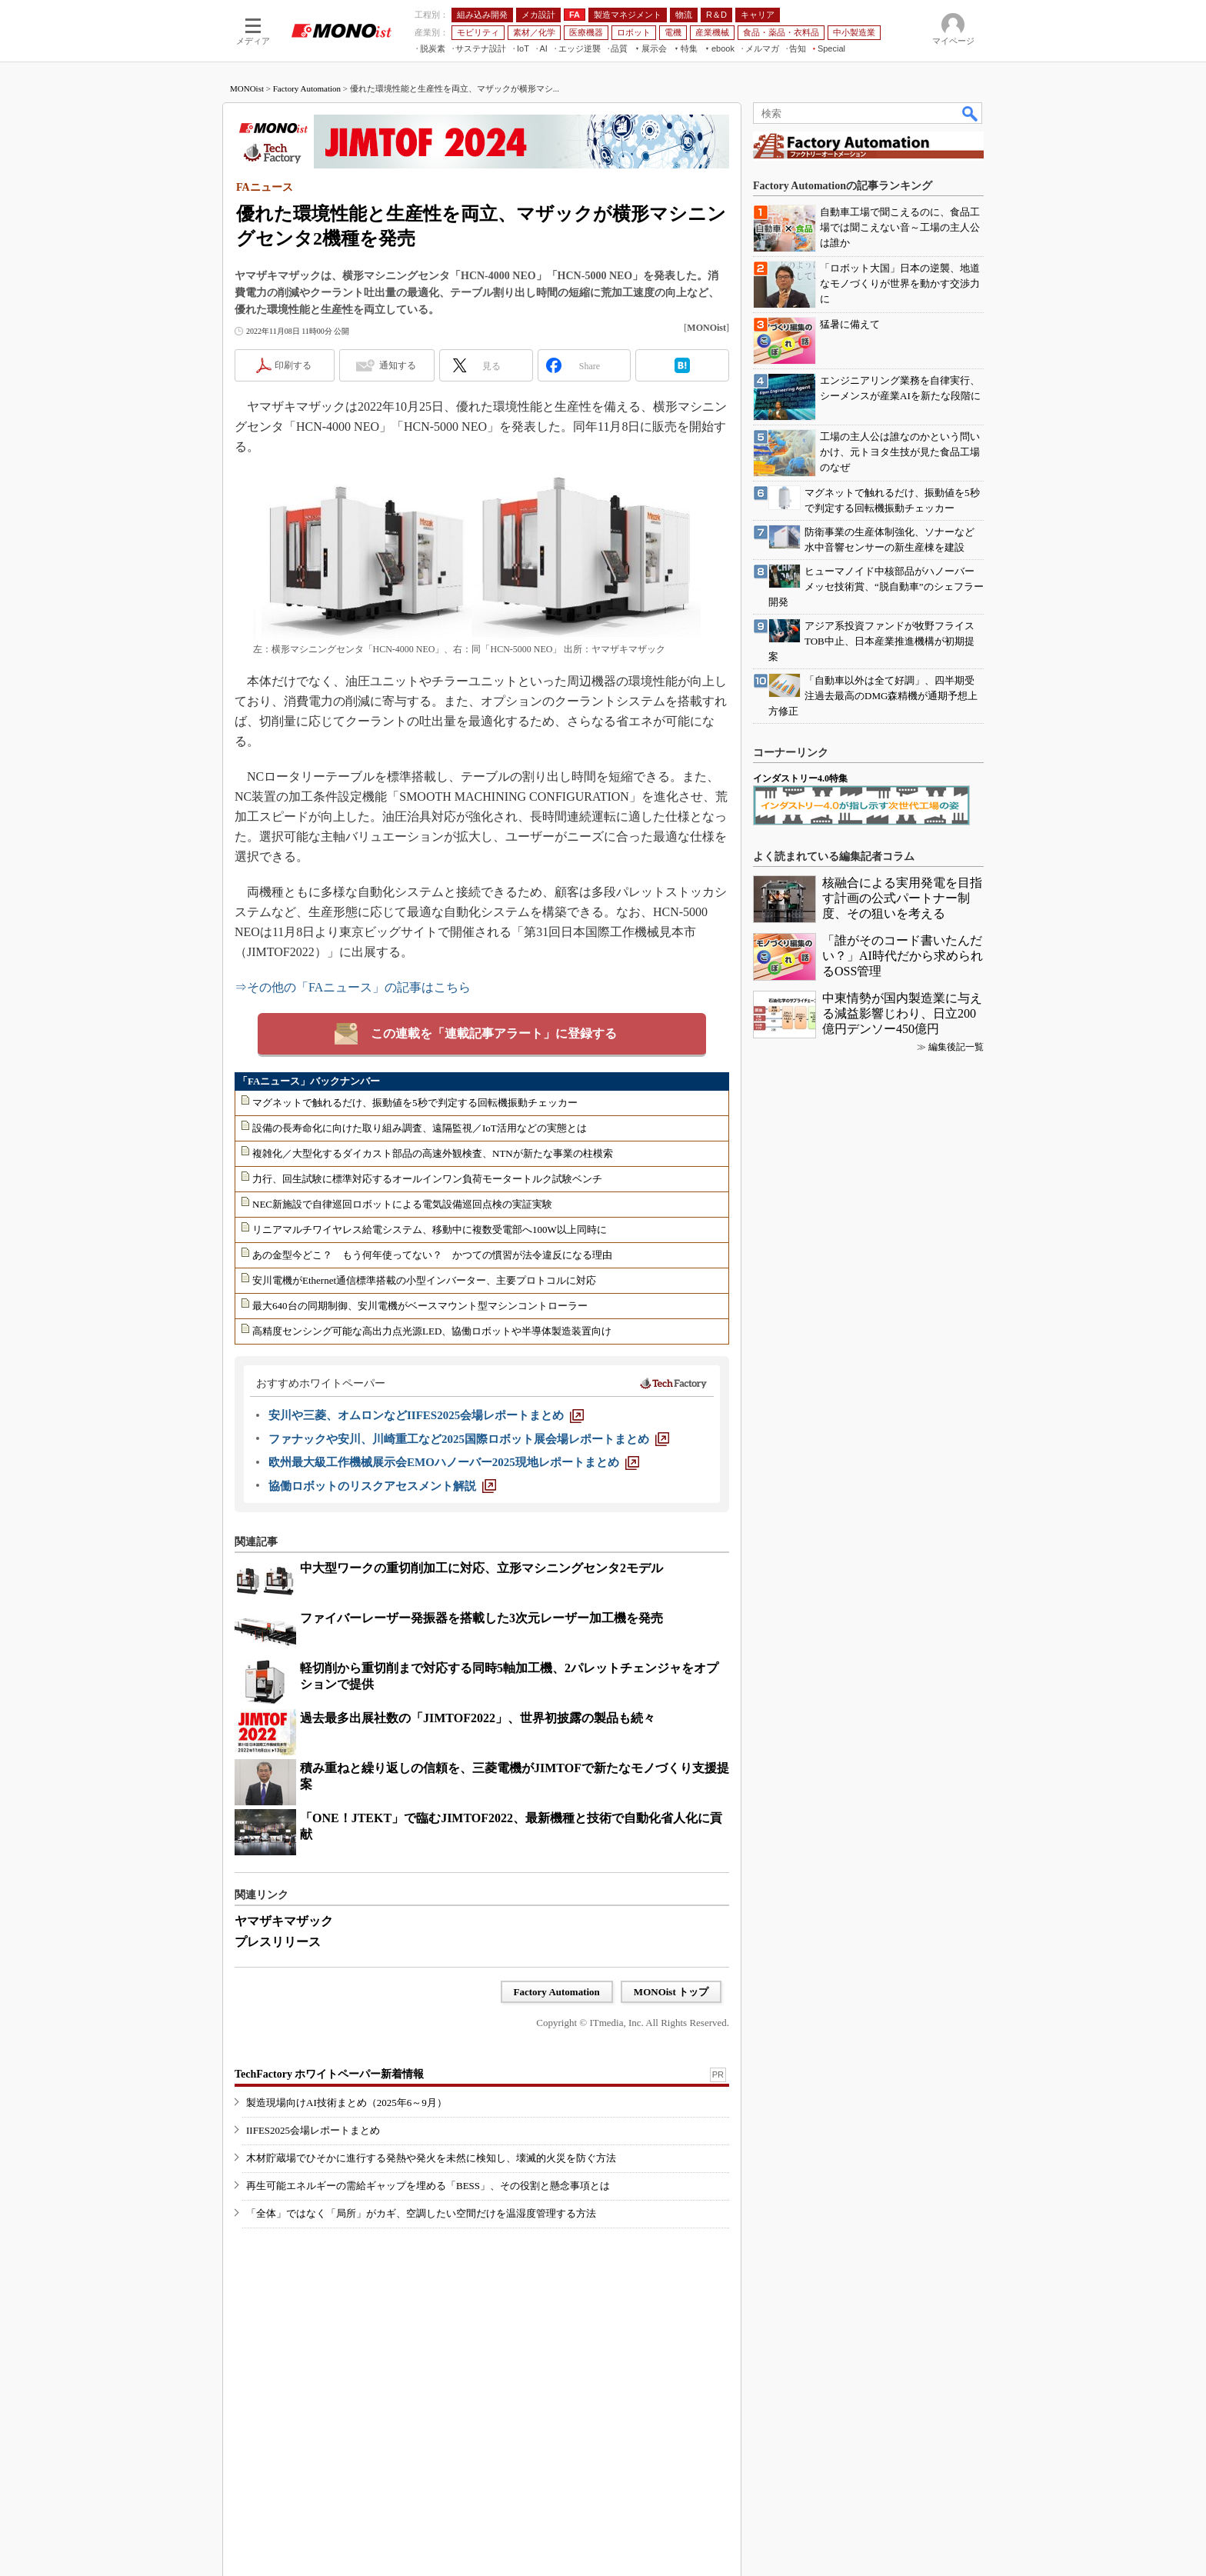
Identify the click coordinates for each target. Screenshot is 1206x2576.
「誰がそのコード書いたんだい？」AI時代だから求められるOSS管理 (902, 956)
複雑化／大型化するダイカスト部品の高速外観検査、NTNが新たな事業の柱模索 (432, 1153)
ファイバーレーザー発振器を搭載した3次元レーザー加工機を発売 (481, 1618)
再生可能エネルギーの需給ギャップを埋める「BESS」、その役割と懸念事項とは (428, 2185)
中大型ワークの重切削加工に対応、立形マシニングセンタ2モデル (481, 1568)
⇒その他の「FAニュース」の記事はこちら (353, 987)
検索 (970, 113)
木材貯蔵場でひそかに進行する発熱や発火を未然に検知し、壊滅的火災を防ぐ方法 (431, 2158)
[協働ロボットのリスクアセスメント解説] (382, 1486)
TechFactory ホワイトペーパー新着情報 (329, 2074)
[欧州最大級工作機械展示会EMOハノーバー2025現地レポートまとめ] (453, 1462)
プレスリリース (278, 1941)
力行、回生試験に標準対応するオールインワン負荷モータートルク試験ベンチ (427, 1179)
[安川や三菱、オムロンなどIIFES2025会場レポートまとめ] (426, 1415)
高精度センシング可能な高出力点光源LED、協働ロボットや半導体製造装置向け (431, 1331)
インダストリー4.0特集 (800, 778)
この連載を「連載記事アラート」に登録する (494, 1033)
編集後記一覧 (956, 1046)
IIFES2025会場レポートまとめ (313, 2130)
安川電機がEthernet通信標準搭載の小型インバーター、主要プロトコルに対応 (424, 1280)
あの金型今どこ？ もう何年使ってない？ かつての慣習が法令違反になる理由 (432, 1255)
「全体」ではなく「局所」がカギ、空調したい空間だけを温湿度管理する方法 (421, 2213)
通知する (397, 365)
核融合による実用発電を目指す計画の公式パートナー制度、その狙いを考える (902, 898)
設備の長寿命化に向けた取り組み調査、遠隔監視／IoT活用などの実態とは (419, 1128)
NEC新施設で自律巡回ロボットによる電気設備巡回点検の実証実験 (402, 1204)
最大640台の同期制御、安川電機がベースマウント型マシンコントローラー (420, 1305)
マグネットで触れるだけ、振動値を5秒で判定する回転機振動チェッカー (415, 1102)
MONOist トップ (671, 1992)
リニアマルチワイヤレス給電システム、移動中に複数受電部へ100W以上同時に (429, 1229)
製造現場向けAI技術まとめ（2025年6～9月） (346, 2102)
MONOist (247, 88)
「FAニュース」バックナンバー (309, 1081)
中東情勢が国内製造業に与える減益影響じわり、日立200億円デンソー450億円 (902, 1013)
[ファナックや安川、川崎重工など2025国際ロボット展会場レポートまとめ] (468, 1439)
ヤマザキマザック (284, 1921)
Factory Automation (307, 88)
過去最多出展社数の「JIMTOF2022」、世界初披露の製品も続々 (477, 1718)
